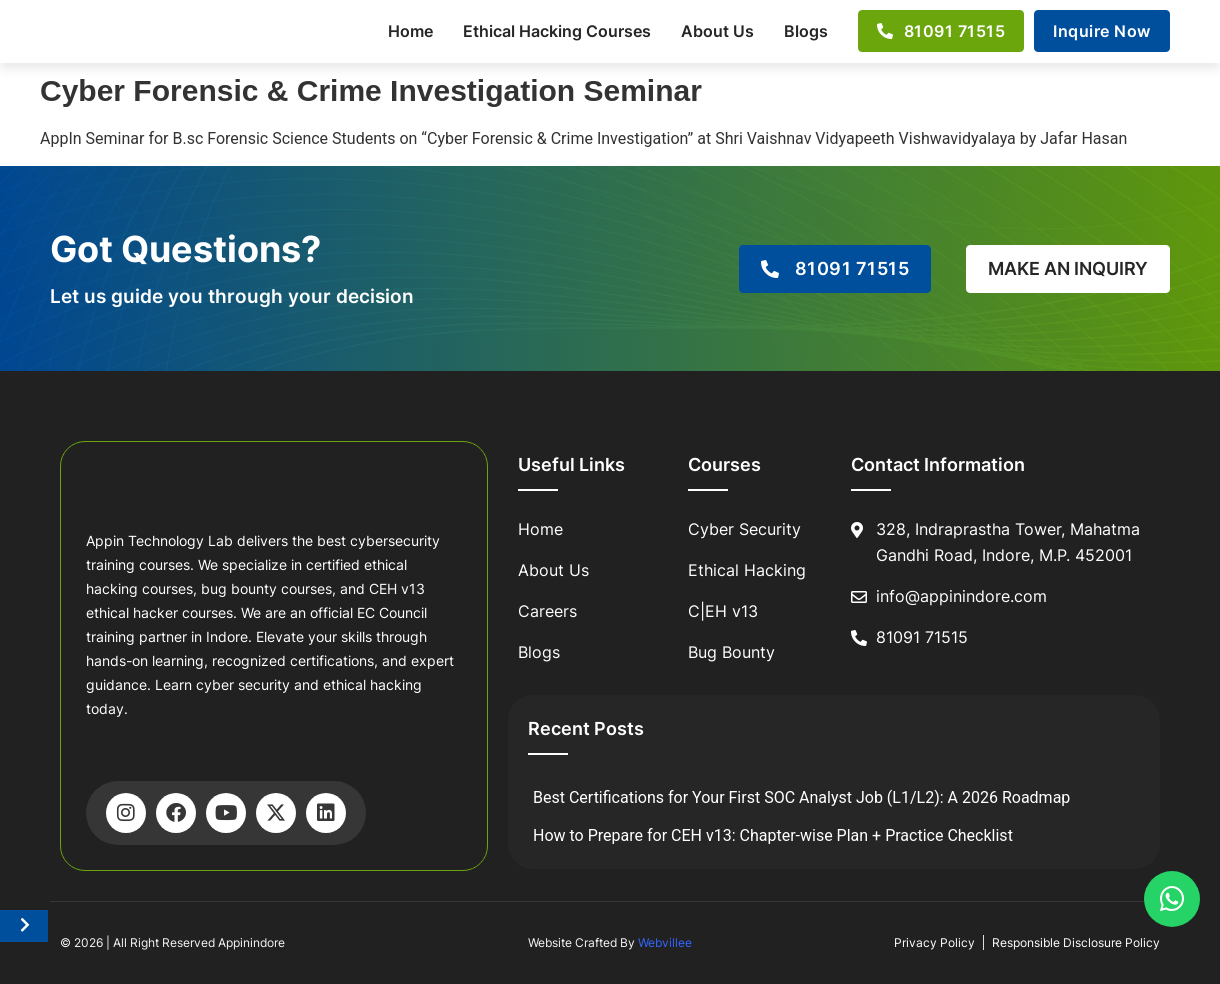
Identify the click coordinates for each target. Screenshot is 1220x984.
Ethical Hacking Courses (557, 31)
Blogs (806, 31)
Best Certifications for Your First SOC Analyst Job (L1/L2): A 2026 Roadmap (801, 797)
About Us (717, 31)
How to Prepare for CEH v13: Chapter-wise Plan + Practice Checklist (773, 835)
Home (410, 31)
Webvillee (665, 942)
